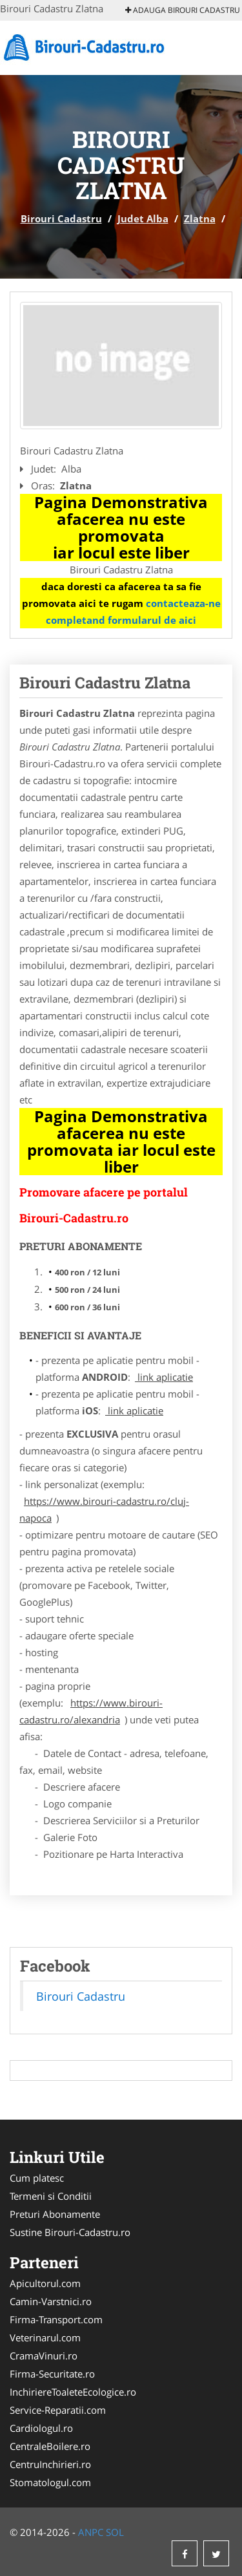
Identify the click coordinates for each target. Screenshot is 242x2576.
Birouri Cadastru (61, 218)
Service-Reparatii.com (58, 2410)
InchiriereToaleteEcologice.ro (73, 2392)
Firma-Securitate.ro (52, 2373)
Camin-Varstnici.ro (51, 2301)
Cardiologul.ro (41, 2428)
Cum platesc (37, 2178)
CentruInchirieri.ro (50, 2464)
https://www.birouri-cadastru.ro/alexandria (91, 1711)
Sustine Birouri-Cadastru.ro (70, 2232)
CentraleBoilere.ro (50, 2446)
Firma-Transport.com (56, 2319)
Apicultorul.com (45, 2283)
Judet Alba (142, 218)
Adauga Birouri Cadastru (182, 10)
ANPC (90, 2532)
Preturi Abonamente (55, 2214)
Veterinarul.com (45, 2337)
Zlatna (200, 218)
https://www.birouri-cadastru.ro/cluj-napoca (104, 1509)
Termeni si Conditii (51, 2196)
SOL (115, 2532)
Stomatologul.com (50, 2482)
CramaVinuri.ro (43, 2355)
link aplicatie (164, 1376)
